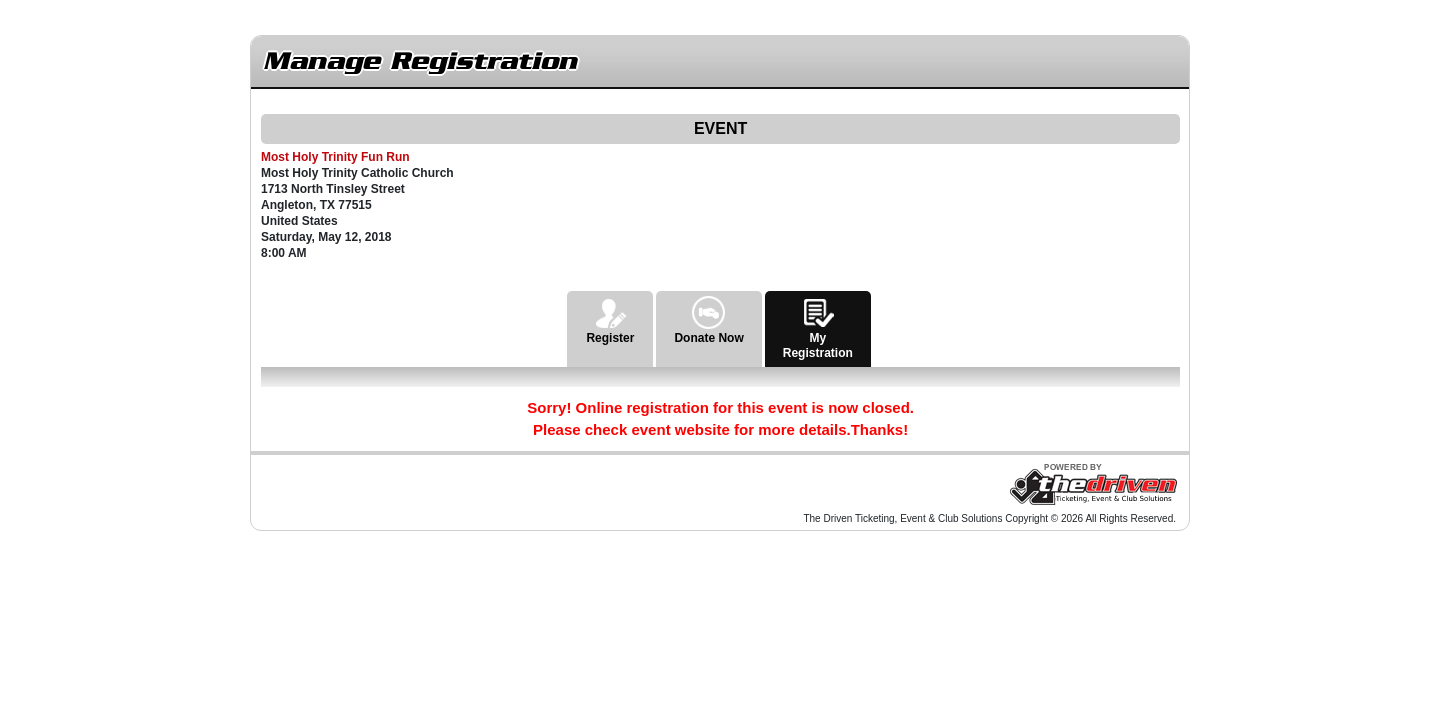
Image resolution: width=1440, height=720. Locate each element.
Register (610, 318)
